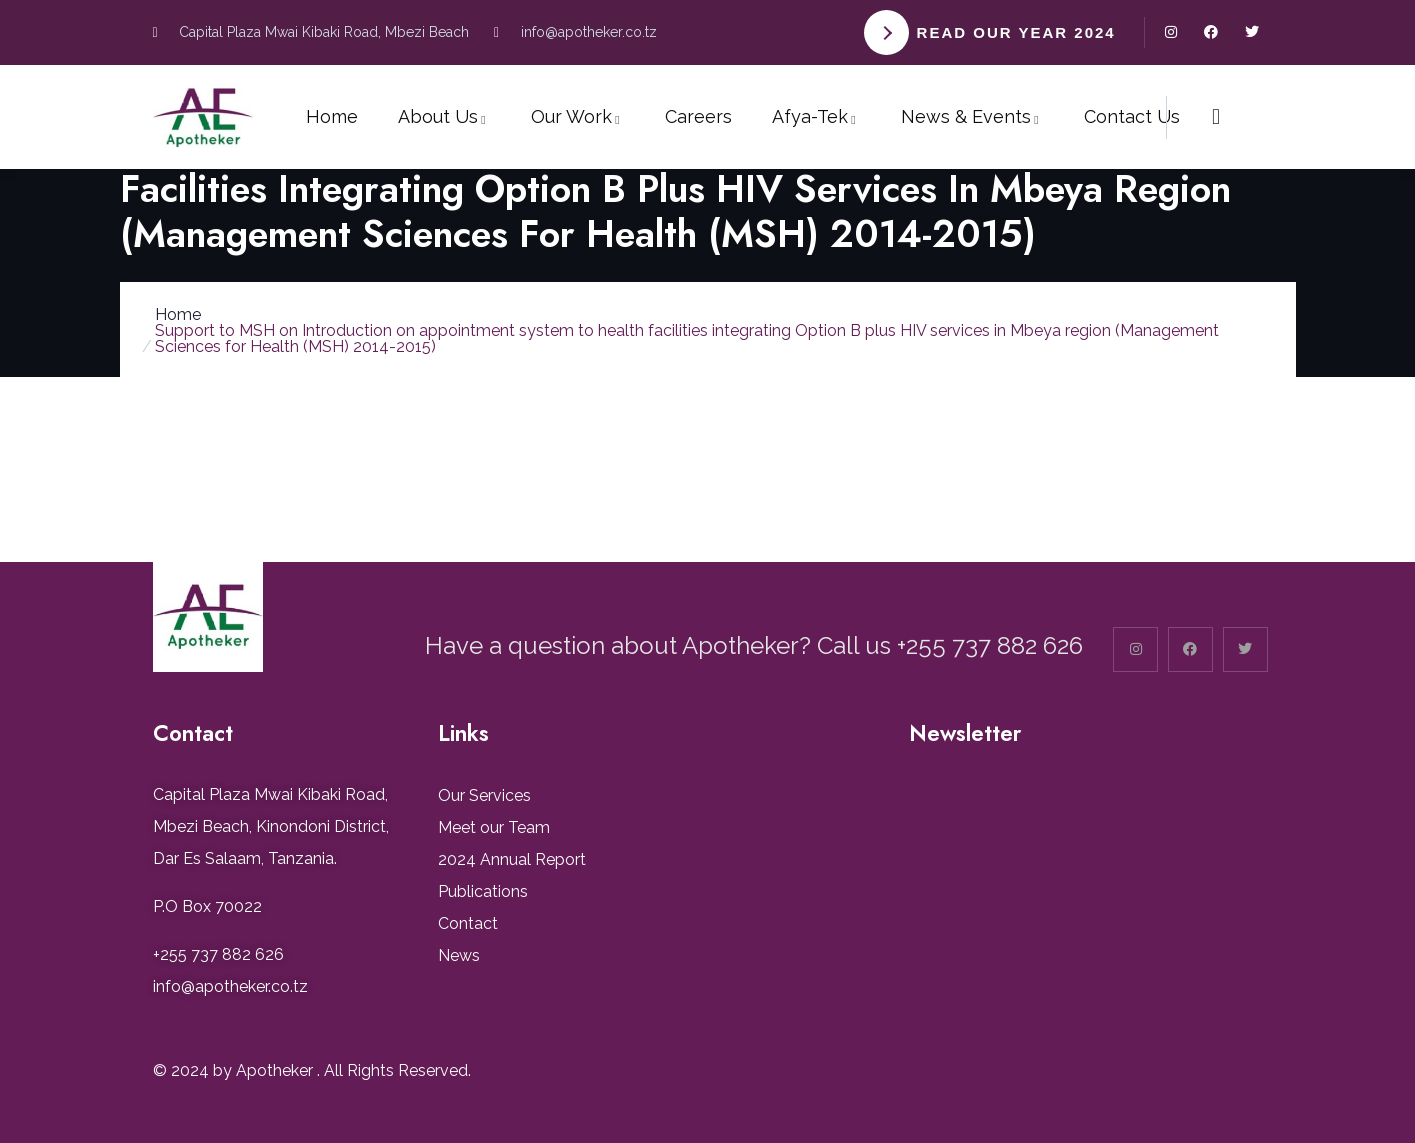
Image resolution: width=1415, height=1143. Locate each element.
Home (178, 314)
